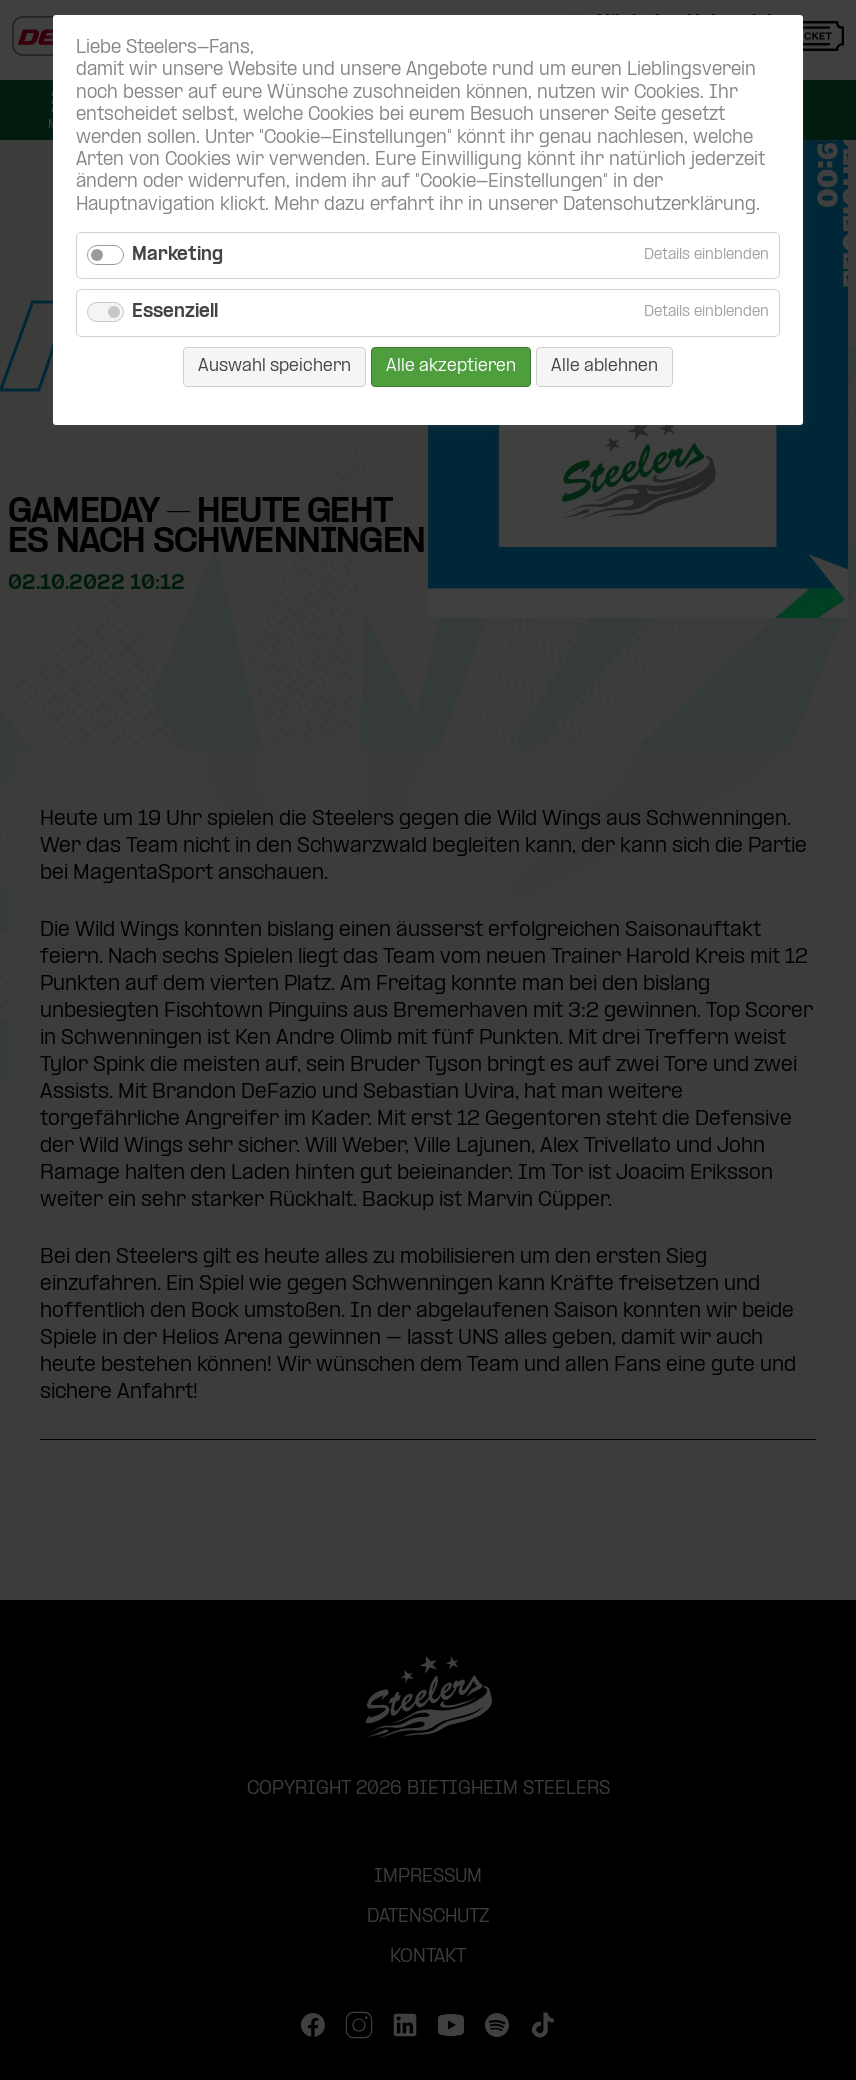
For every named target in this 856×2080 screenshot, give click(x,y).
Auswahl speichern (274, 366)
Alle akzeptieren (451, 366)
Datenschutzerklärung (659, 205)
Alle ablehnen (604, 366)
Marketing (177, 255)
